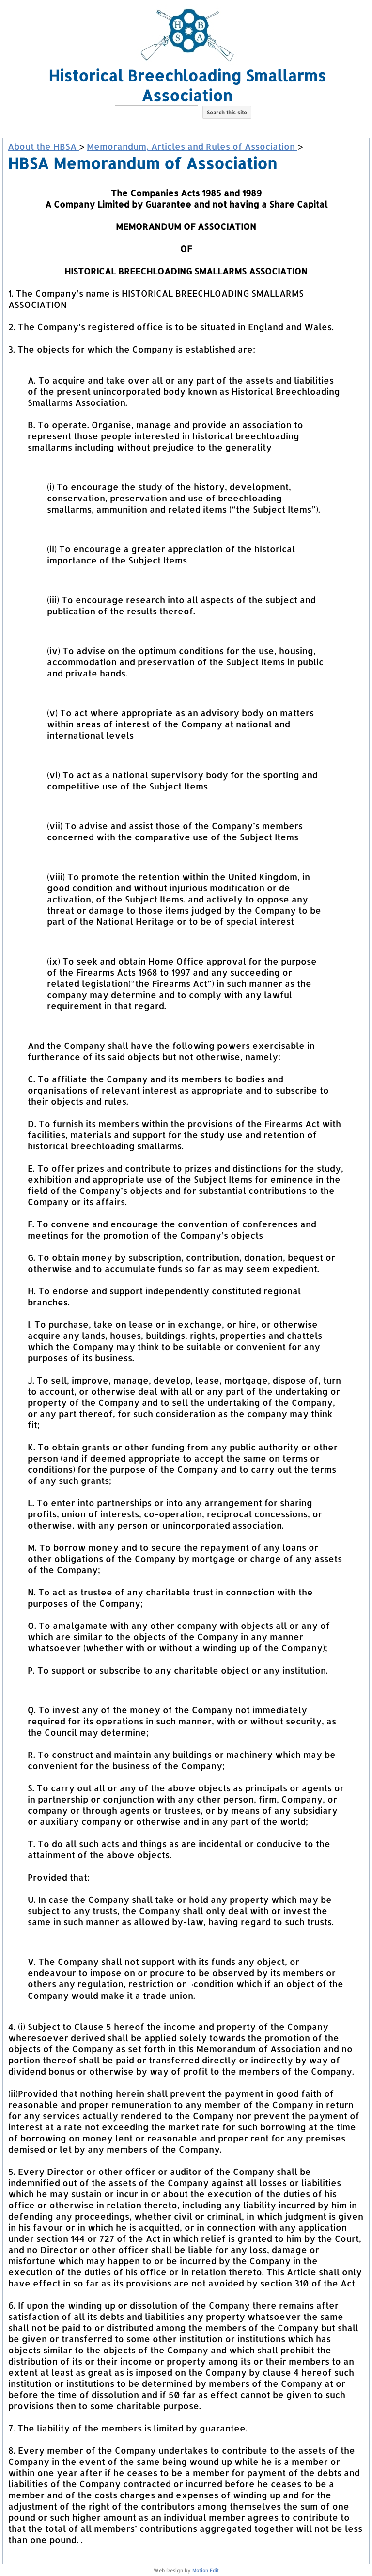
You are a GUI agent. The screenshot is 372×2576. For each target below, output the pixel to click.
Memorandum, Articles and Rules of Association (192, 146)
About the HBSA (43, 146)
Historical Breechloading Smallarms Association (187, 85)
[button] (187, 127)
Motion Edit (205, 2570)
